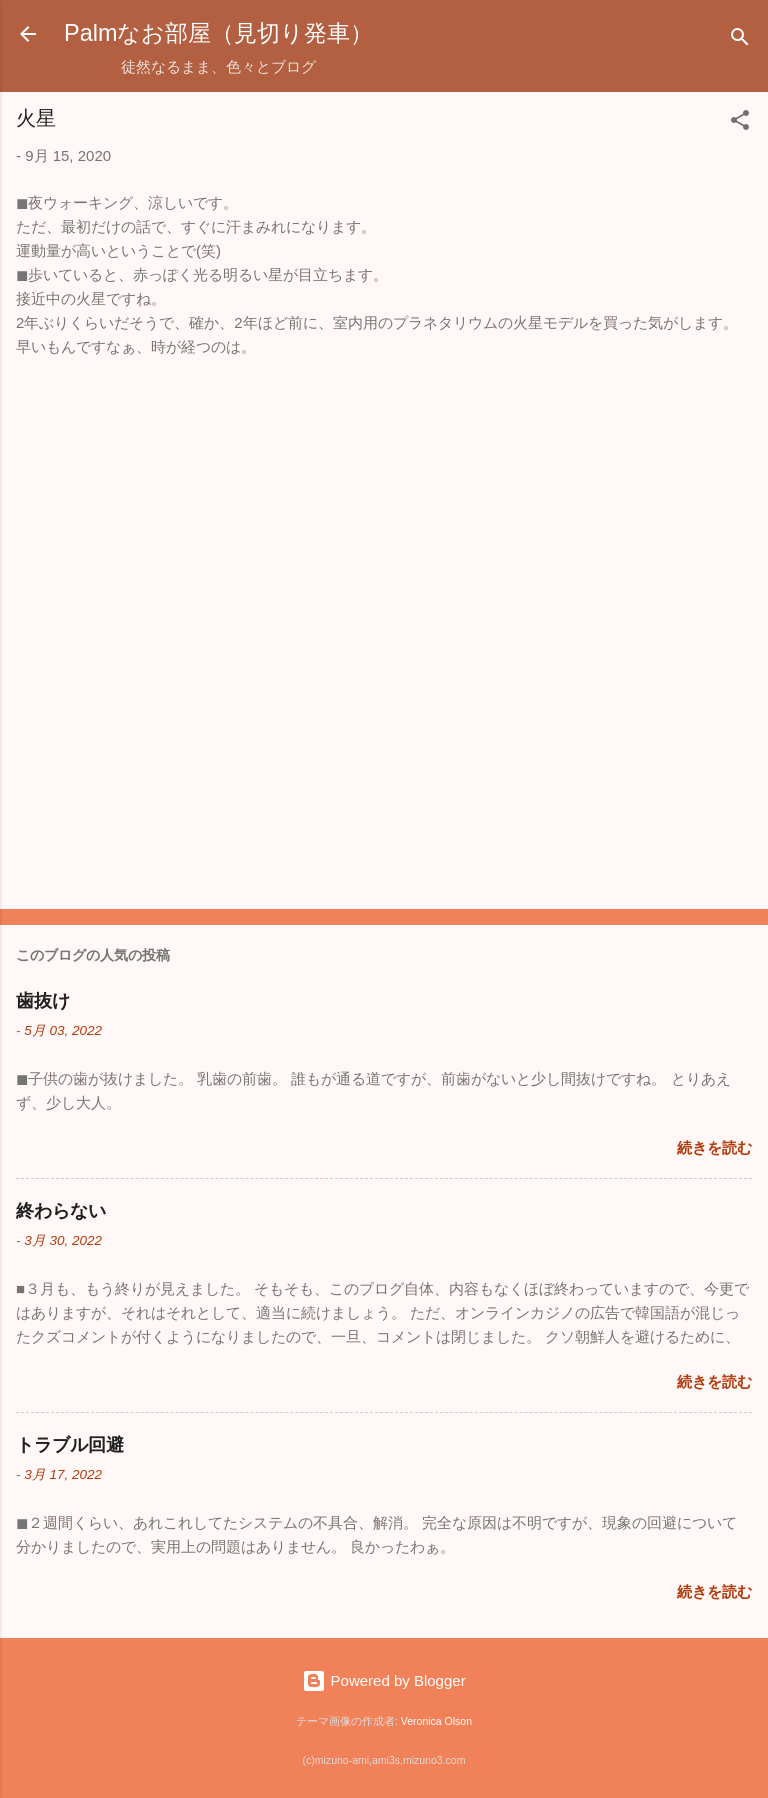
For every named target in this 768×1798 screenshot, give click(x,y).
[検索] (740, 40)
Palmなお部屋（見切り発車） (218, 33)
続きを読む (714, 1147)
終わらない (61, 1211)
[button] (740, 123)
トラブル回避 (70, 1445)
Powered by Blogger (383, 1680)
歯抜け (43, 1001)
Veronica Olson (436, 1721)
